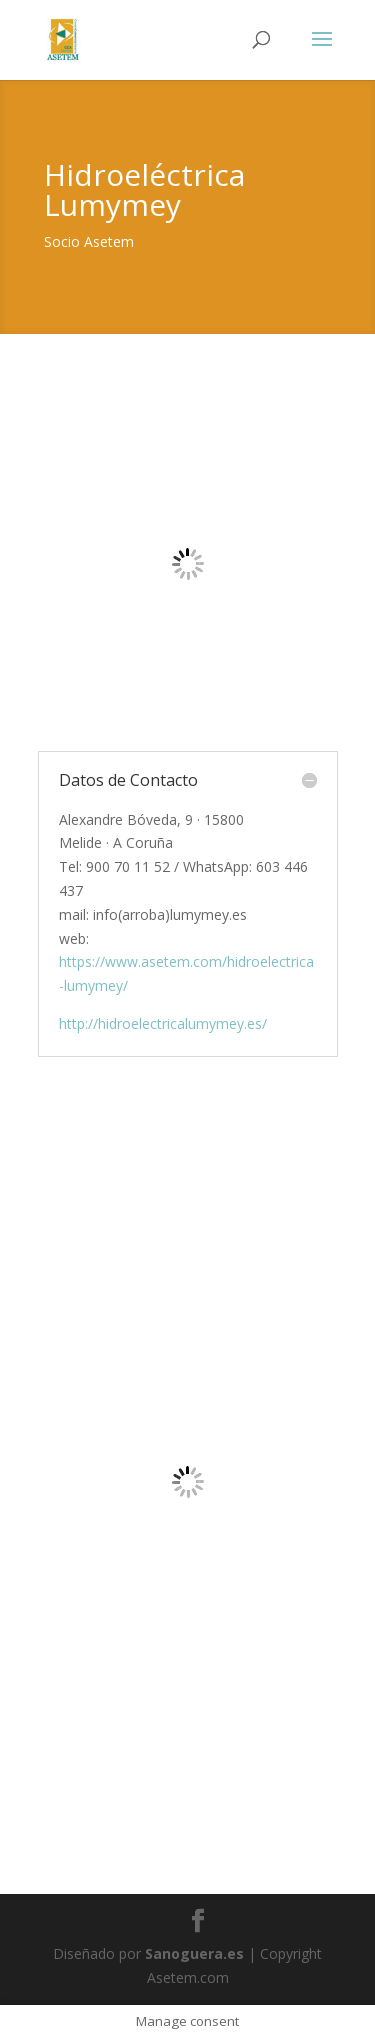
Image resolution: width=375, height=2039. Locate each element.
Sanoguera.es (194, 1953)
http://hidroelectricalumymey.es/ (163, 1023)
